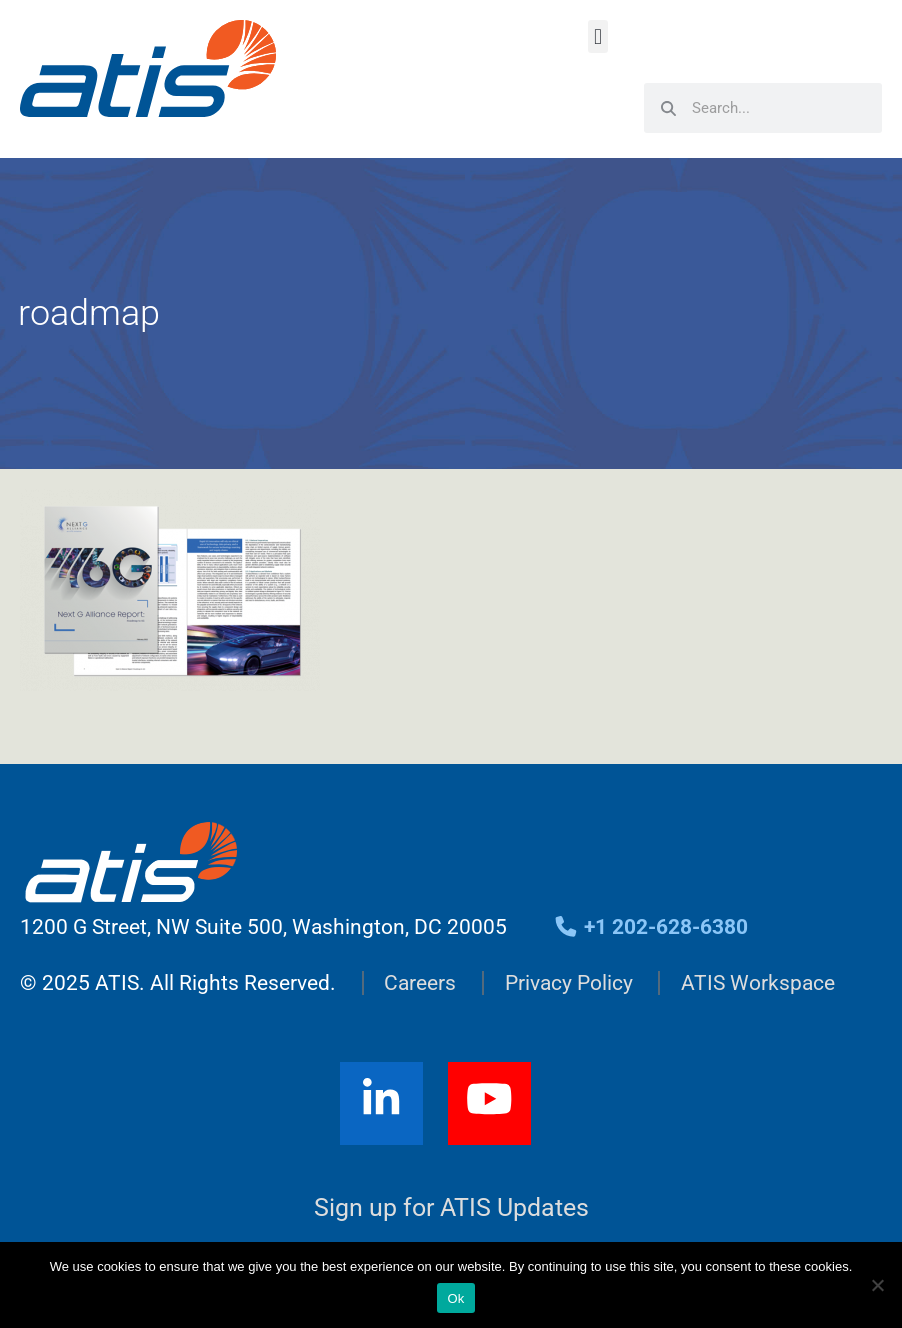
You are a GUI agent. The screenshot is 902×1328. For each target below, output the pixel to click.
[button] (597, 36)
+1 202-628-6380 (650, 927)
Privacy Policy (569, 983)
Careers (420, 983)
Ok (455, 1298)
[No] (877, 1285)
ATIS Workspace (758, 983)
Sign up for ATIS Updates (451, 1207)
